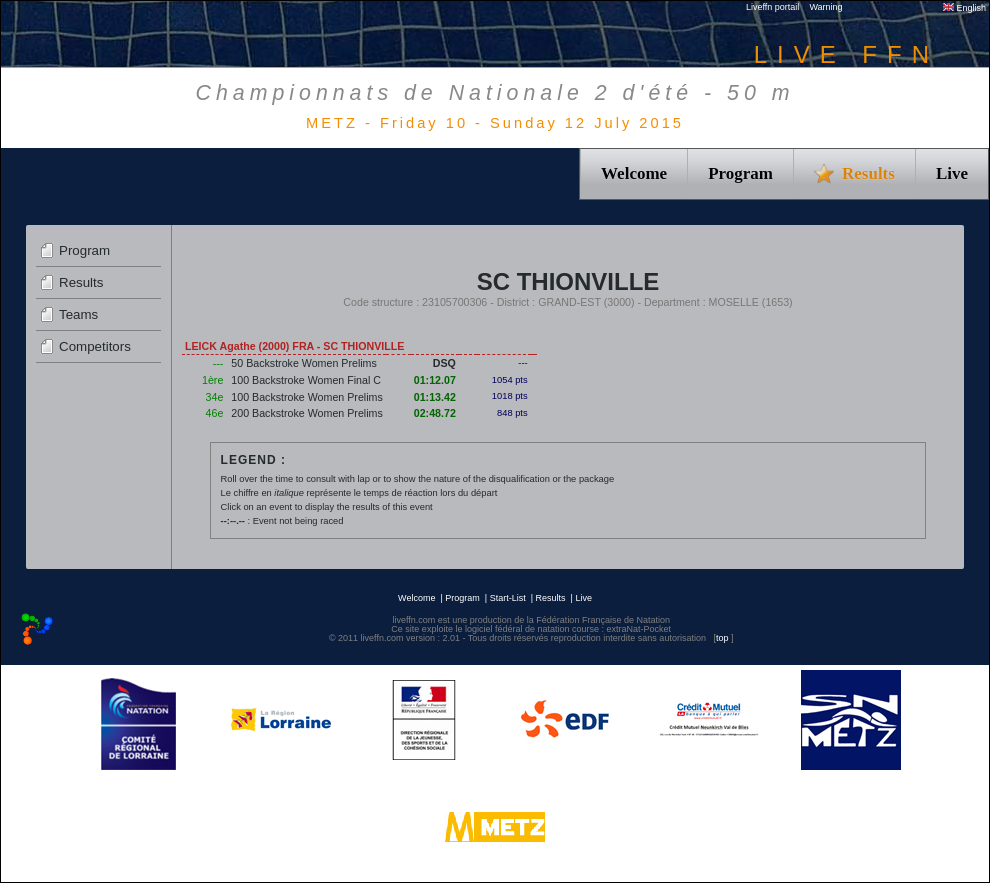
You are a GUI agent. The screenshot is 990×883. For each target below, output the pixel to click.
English (964, 8)
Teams (78, 314)
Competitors (95, 346)
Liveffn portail (772, 7)
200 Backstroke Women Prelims (306, 413)
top (722, 638)
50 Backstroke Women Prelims (304, 363)
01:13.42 (435, 397)
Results (81, 282)
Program (740, 173)
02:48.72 (435, 413)
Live (952, 173)
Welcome (634, 173)
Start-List (508, 598)
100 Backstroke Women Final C (306, 380)
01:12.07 (435, 380)
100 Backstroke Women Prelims (306, 397)
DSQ (444, 363)
